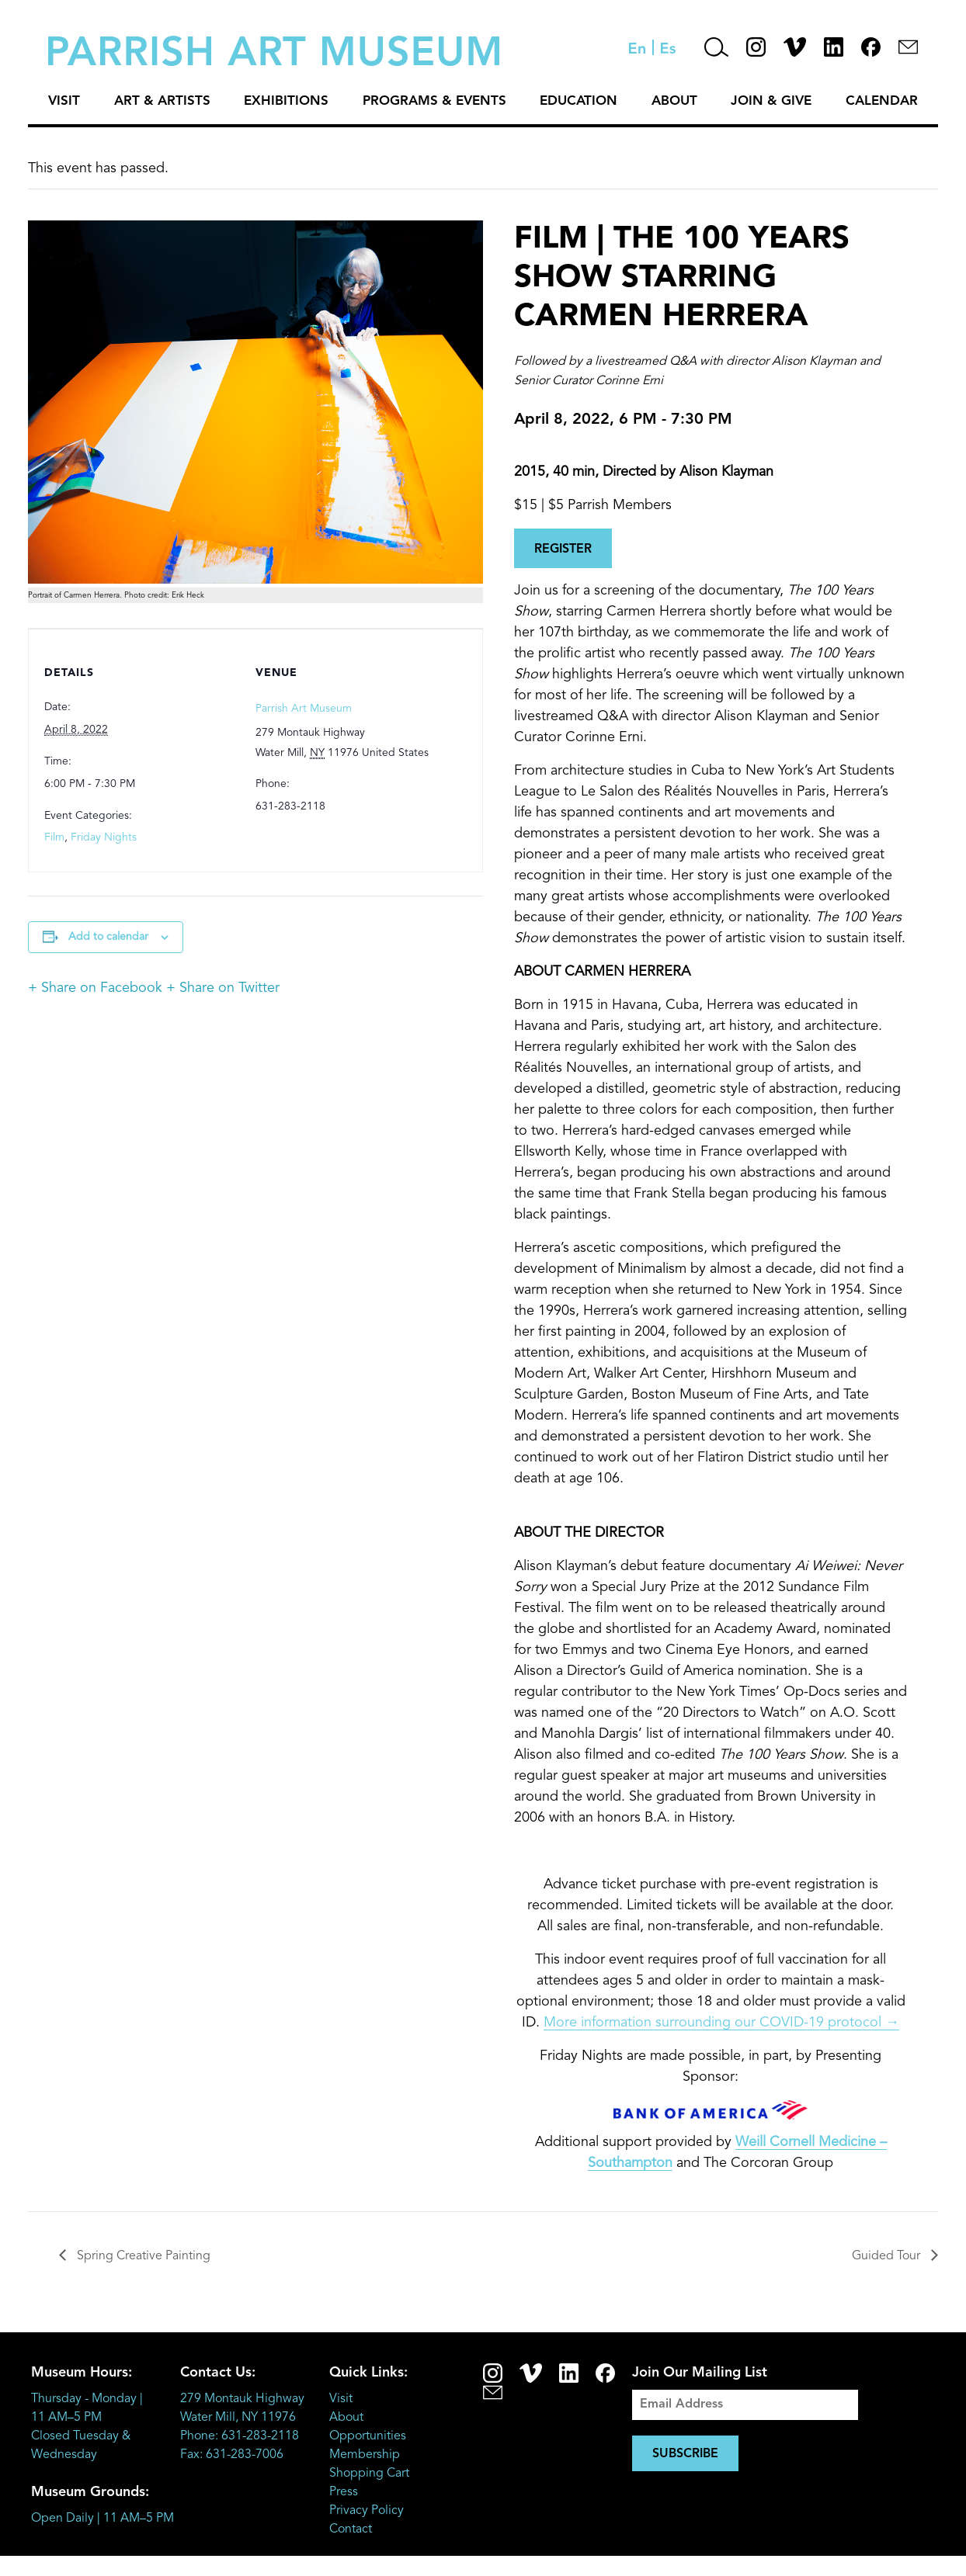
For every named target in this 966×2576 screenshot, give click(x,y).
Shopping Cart (369, 2473)
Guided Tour (887, 2256)
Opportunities (367, 2436)
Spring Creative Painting (142, 2256)
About (674, 101)
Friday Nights (104, 837)
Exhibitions (286, 101)
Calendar (882, 101)
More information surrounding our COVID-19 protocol (721, 2023)
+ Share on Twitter (223, 988)
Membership (364, 2455)
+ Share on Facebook (95, 988)
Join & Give (771, 101)
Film (54, 837)
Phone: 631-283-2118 (239, 2436)
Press (343, 2492)
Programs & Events (434, 101)
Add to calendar (108, 936)
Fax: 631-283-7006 (231, 2455)
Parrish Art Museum (303, 708)
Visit (64, 101)
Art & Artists (162, 101)
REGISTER (563, 549)
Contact (350, 2529)
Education (578, 101)
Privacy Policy (366, 2511)
